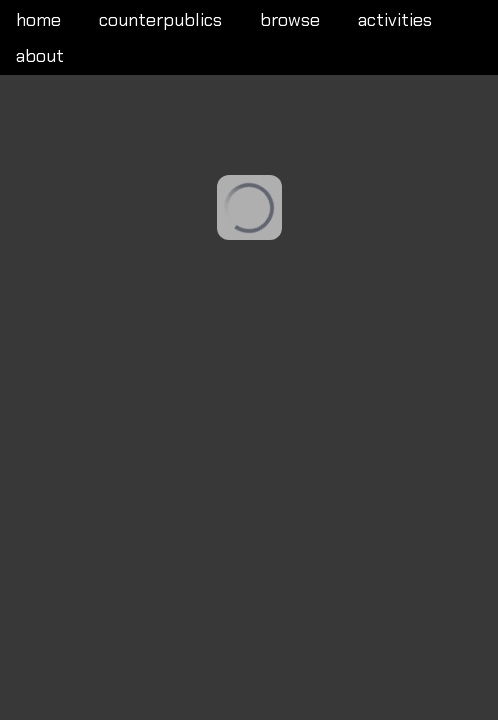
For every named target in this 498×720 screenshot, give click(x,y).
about (40, 56)
